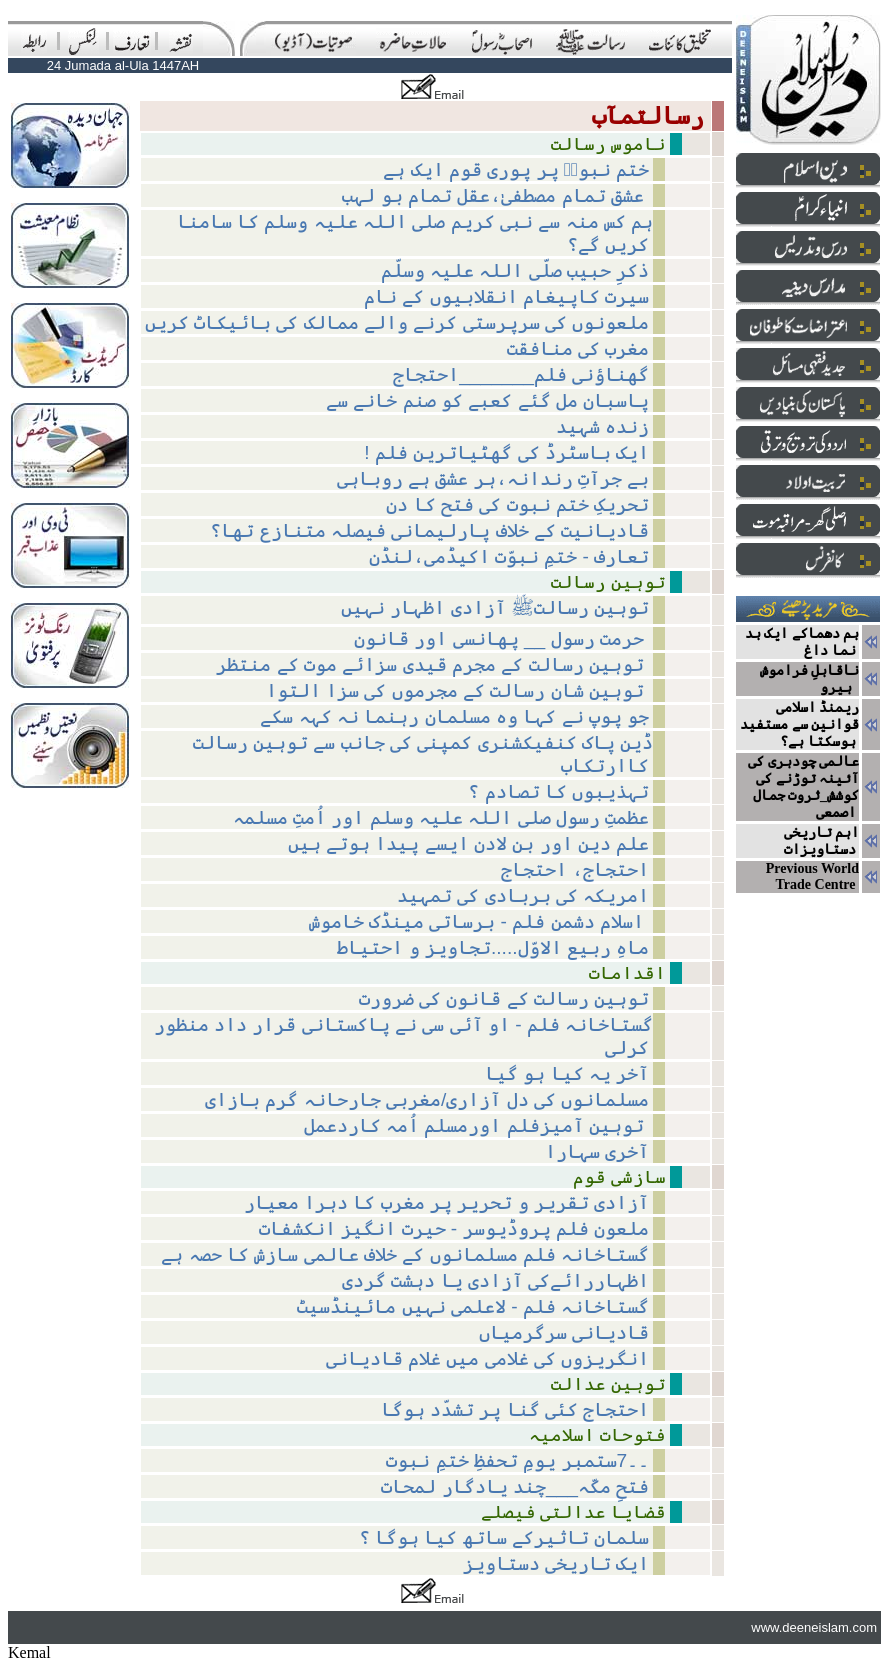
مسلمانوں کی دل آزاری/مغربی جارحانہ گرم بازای (427, 1099)
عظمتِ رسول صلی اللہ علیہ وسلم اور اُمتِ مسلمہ (441, 817)
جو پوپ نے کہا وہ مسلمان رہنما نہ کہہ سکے (454, 716)
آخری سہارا (597, 1151)
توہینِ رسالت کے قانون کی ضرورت (504, 998)
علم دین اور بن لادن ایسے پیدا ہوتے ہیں (469, 843)
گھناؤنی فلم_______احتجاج (521, 374)
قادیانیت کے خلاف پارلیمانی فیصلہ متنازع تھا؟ (429, 530)
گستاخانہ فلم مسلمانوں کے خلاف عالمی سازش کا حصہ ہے (405, 1254)
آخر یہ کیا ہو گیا (567, 1073)
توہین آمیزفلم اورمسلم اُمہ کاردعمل (477, 1125)
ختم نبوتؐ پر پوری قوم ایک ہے (516, 169)
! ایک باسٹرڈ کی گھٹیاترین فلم (506, 452)
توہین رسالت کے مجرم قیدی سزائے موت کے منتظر (432, 664)
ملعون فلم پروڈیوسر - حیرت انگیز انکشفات (454, 1228)
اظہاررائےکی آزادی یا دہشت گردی (495, 1280)
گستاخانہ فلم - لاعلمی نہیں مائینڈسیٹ (473, 1306)
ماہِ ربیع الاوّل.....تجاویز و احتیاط (493, 947)
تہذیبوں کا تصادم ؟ (558, 791)
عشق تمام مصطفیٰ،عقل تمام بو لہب (495, 195)
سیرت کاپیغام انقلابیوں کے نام (506, 296)
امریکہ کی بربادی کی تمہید (523, 895)
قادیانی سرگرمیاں (564, 1332)
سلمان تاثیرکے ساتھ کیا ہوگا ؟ (504, 1537)
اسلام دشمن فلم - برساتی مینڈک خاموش (479, 921)
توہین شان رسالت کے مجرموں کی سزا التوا (458, 690)
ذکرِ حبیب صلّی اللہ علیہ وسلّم (515, 270)
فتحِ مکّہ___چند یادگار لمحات (515, 1486)
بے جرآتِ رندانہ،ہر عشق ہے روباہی (493, 478)
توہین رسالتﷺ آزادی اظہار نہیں (495, 607)
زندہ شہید (602, 426)
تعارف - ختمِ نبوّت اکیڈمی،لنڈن (509, 556)
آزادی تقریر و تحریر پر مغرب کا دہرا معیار (447, 1202)
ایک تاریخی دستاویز (556, 1563)
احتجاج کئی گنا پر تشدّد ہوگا (515, 1409)
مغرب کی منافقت (578, 348)
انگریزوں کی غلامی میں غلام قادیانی (488, 1358)
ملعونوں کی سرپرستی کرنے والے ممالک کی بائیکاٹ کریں (397, 322)
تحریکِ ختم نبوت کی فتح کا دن (517, 504)
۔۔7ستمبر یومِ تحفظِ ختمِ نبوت (517, 1460)
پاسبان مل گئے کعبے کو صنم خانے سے (487, 400)
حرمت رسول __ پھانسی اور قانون (501, 638)
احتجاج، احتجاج (575, 869)
